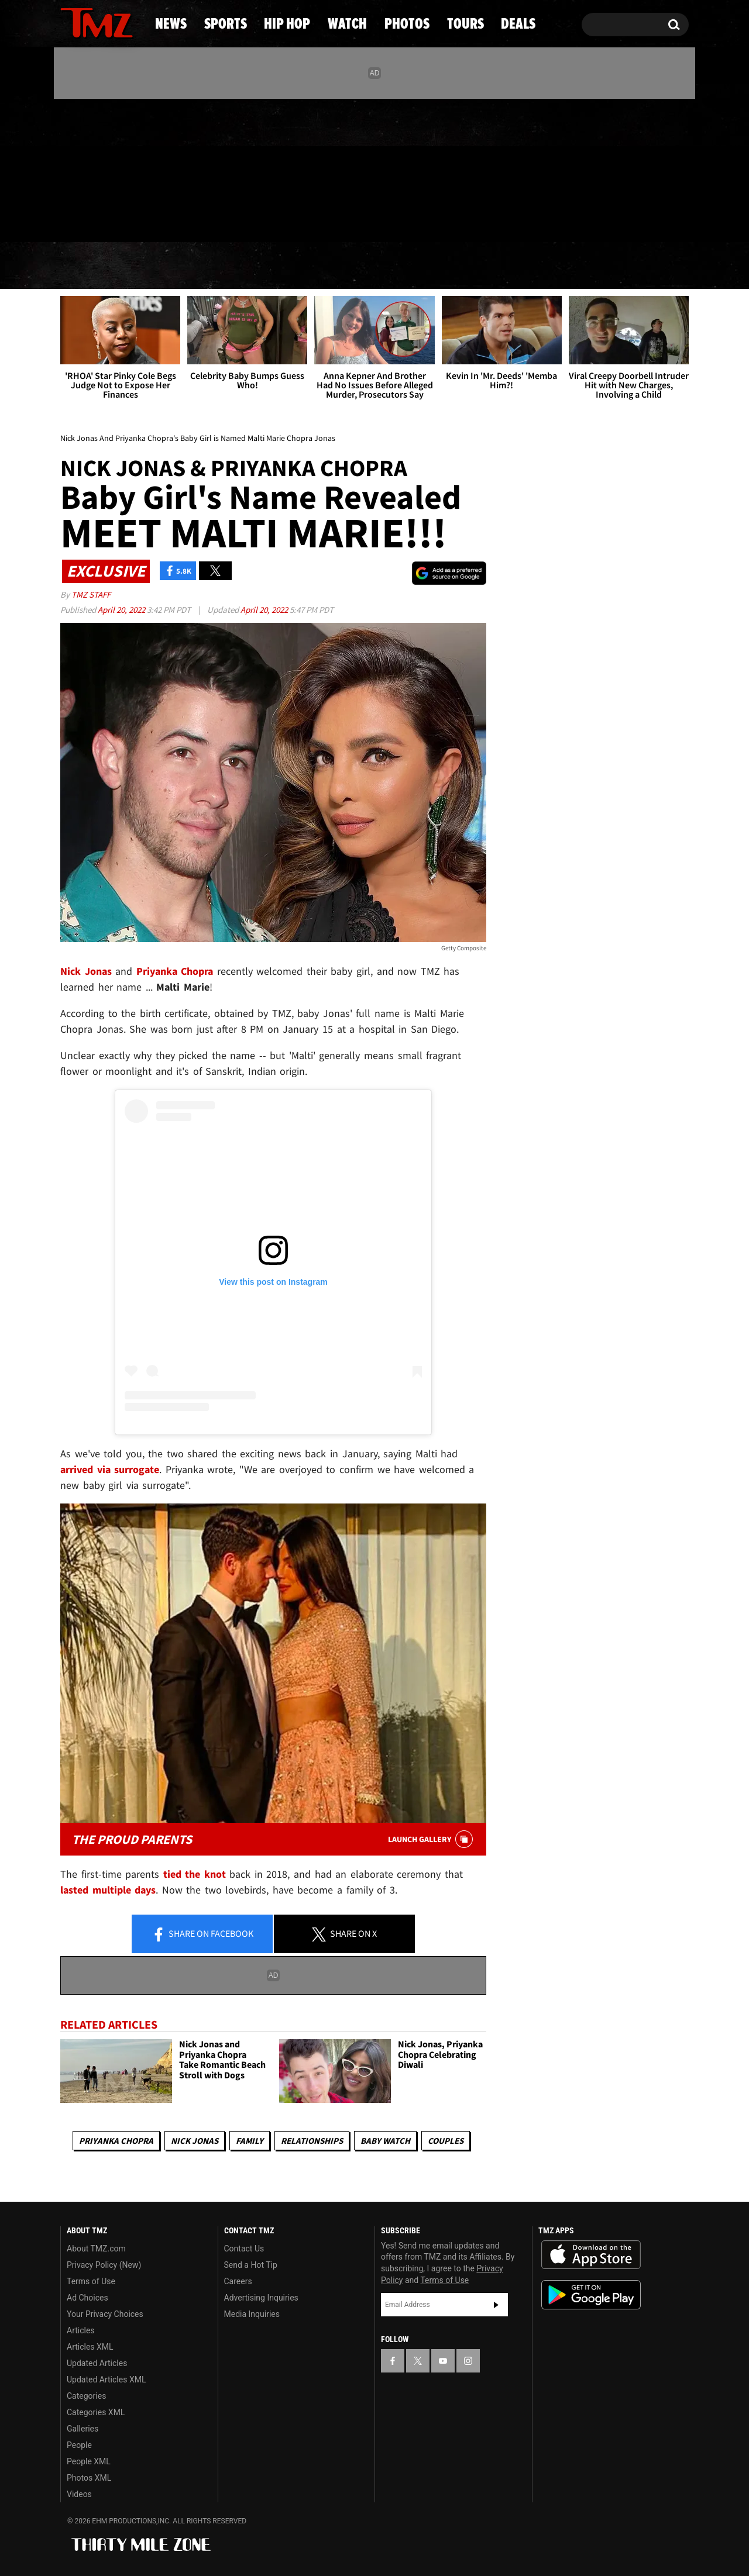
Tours (556, 266)
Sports (175, 266)
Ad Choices (87, 2297)
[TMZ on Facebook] (70, 168)
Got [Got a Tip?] (97, 218)
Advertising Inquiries (261, 2297)
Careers (238, 2281)
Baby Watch (385, 2140)
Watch (369, 266)
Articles (81, 2330)
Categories (86, 2396)
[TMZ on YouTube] (443, 2360)
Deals (641, 266)
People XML (89, 2461)
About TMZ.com (96, 2248)
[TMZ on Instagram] (130, 168)
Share (202, 1934)
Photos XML (89, 2477)
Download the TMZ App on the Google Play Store (591, 2295)
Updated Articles (97, 2363)
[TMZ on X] (87, 168)
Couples (445, 2140)
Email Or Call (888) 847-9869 (195, 219)
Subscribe (496, 2304)
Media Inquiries (252, 2314)
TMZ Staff (91, 594)
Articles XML (90, 2346)
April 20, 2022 (122, 609)
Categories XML (96, 2412)
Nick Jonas (194, 2140)
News (88, 266)
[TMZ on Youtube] (107, 167)
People (79, 2445)
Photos (463, 266)
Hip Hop (274, 266)
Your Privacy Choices (105, 2314)
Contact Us (244, 2248)
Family (249, 2140)
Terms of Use (91, 2281)
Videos (79, 2494)
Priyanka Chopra (116, 2140)
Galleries (82, 2428)
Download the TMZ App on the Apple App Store (591, 2255)
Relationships (312, 2140)
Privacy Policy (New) (104, 2265)
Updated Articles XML (106, 2379)
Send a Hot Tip (250, 2265)
